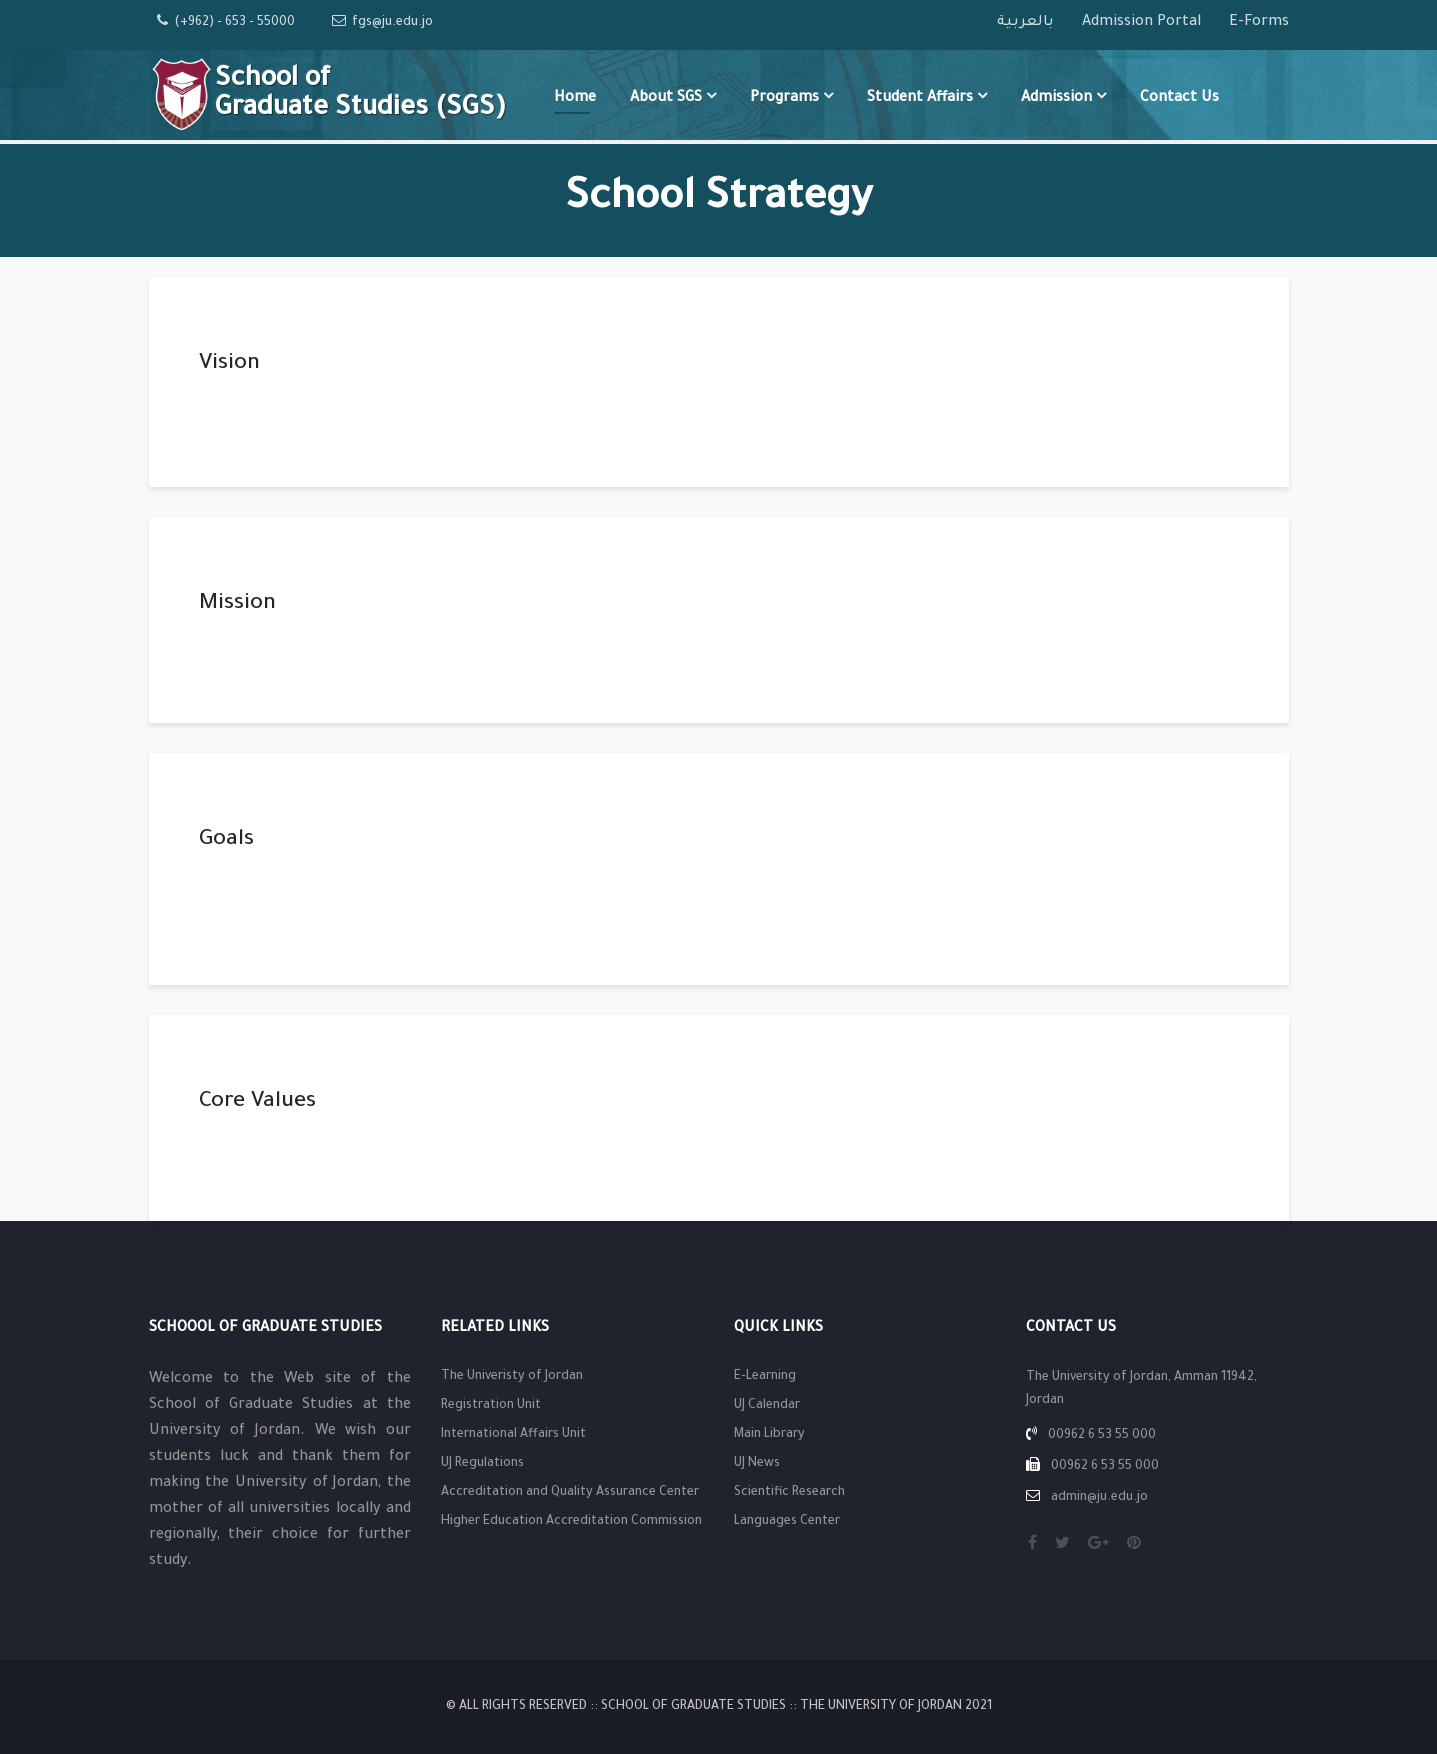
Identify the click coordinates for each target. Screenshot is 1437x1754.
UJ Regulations (482, 1464)
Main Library (769, 1435)
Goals (226, 841)
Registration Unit (491, 1406)
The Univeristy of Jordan (512, 1377)
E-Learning (765, 1377)
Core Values (257, 1103)
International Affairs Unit (513, 1435)
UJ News (757, 1464)
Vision (229, 365)
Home (575, 99)
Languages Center (787, 1522)
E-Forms (1259, 23)
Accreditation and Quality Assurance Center (570, 1493)
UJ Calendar (767, 1406)
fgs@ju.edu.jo (392, 23)
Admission (1056, 99)
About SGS (666, 99)
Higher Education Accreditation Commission (571, 1522)
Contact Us (1179, 99)
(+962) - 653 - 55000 (234, 23)
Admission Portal (1143, 23)
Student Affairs (920, 99)
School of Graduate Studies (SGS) (360, 95)
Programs (784, 99)
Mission (237, 605)
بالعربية (1027, 23)
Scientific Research (789, 1493)
